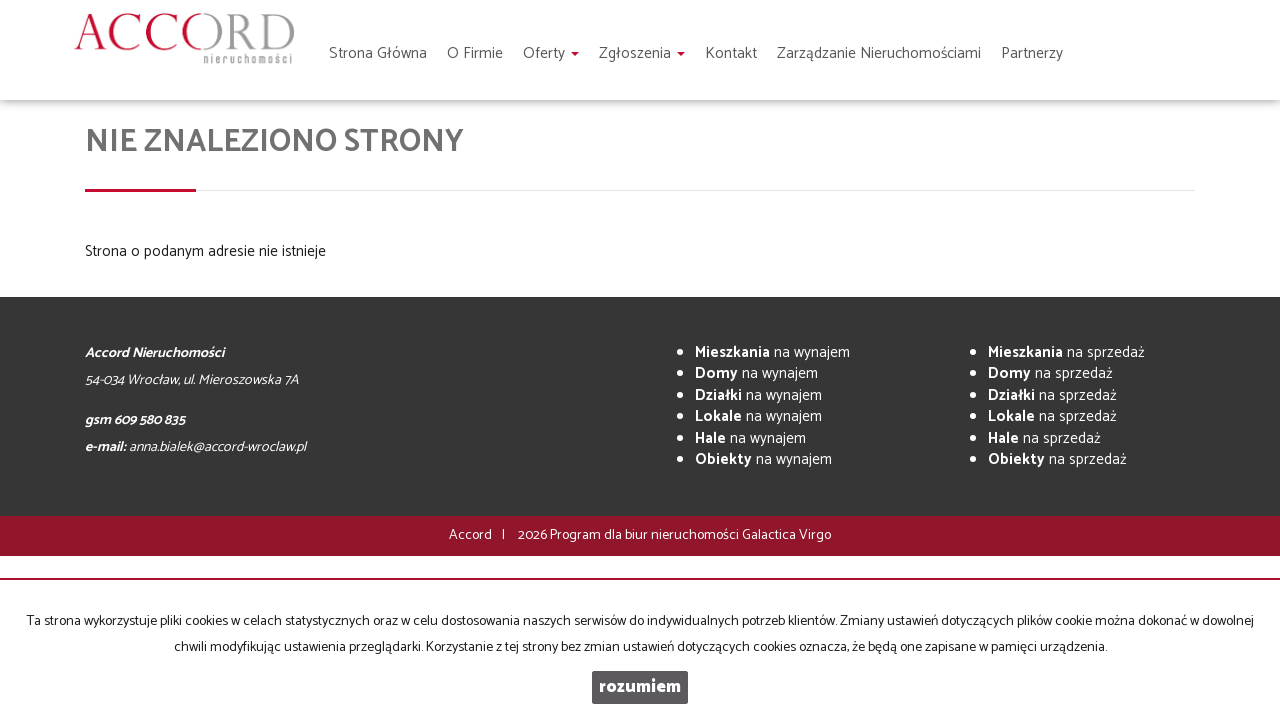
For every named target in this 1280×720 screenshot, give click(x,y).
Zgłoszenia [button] (642, 53)
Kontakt (731, 53)
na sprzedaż (1066, 352)
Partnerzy (1032, 53)
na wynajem (772, 352)
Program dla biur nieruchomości (646, 535)
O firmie (475, 53)
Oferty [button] (551, 53)
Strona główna (378, 53)
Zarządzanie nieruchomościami (879, 53)
